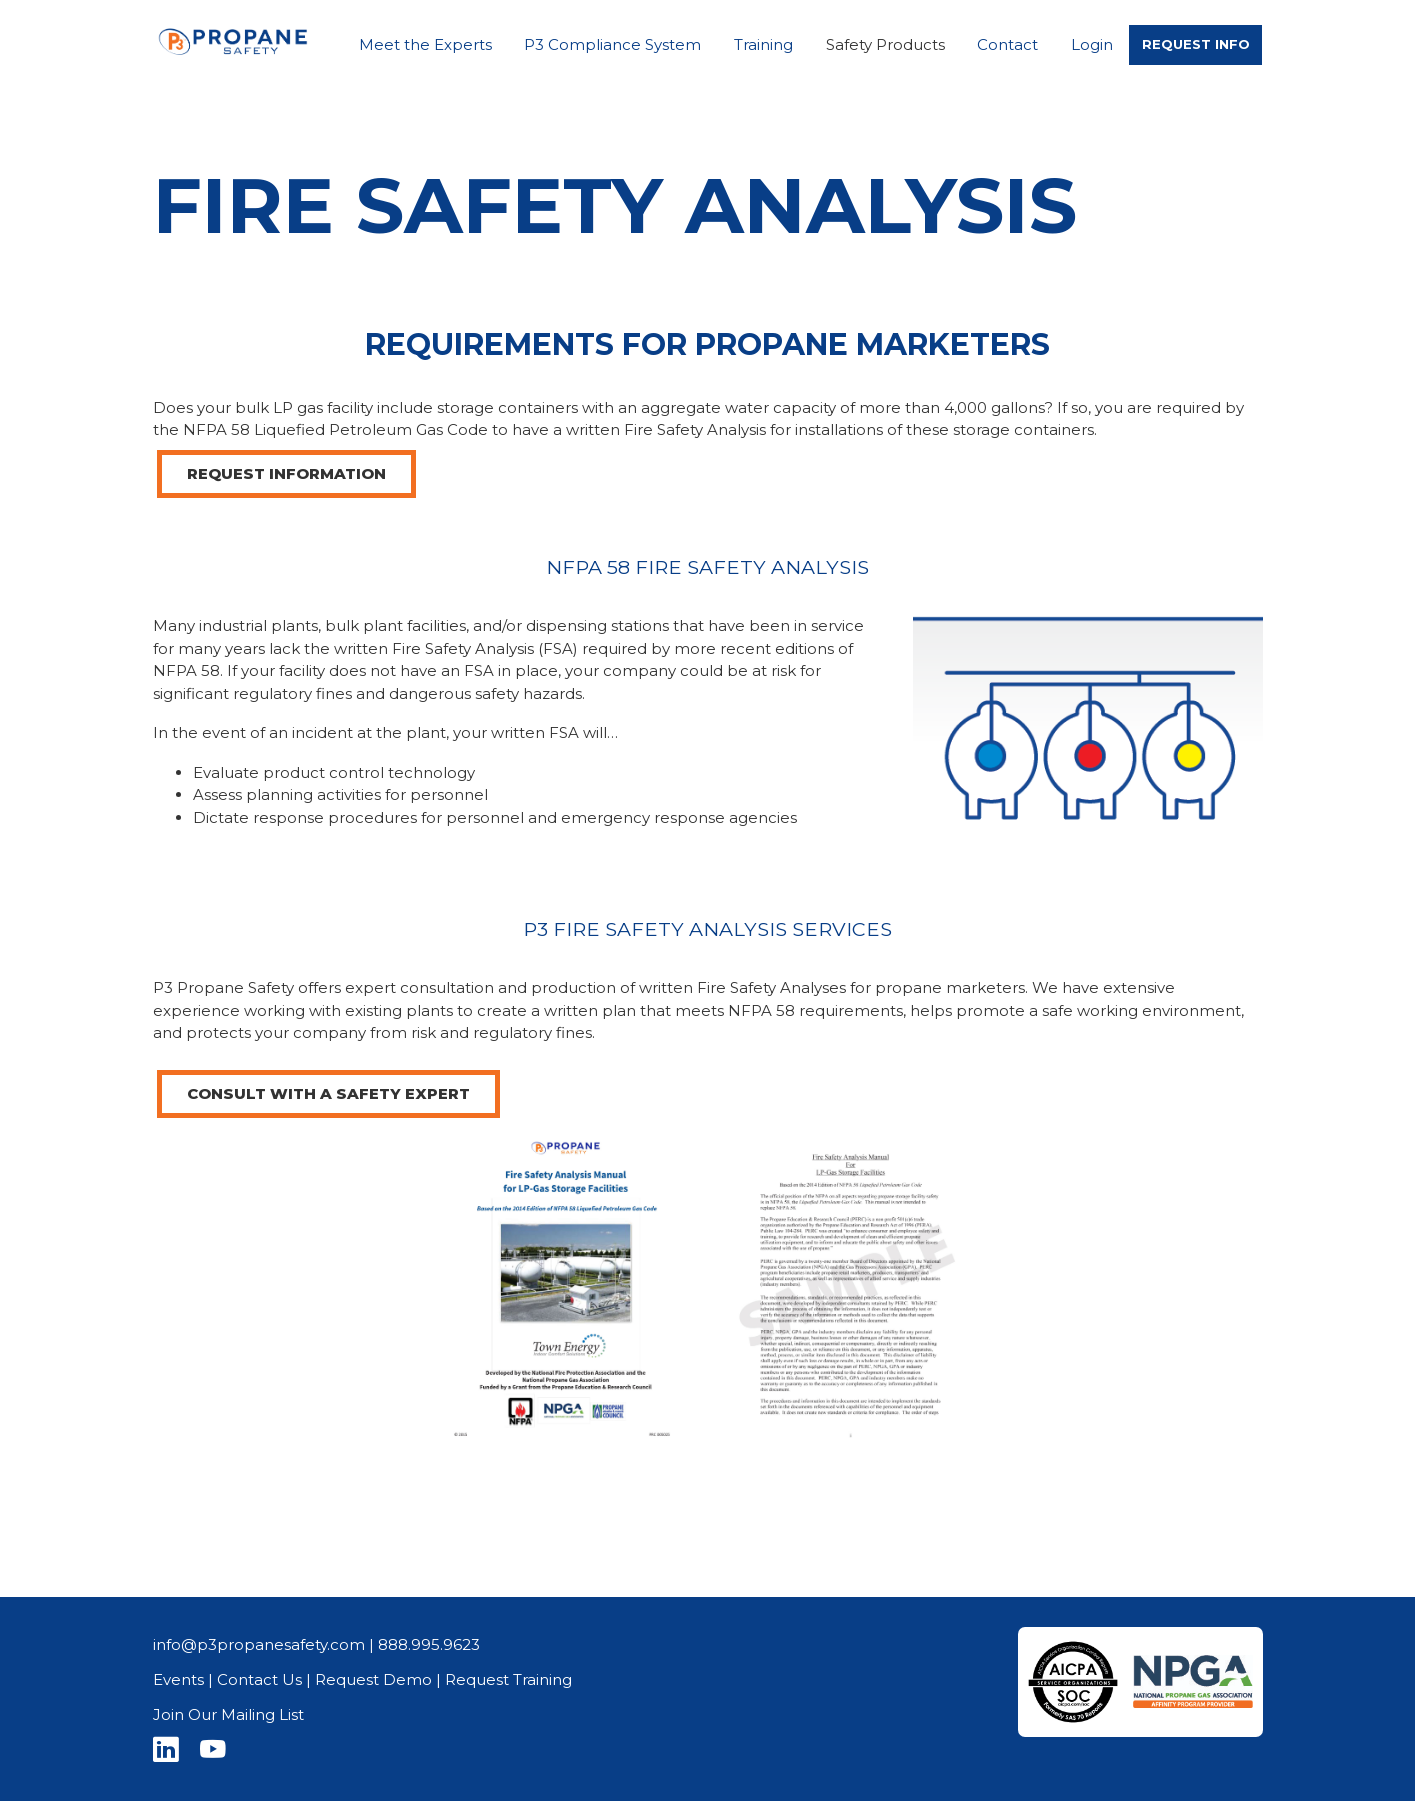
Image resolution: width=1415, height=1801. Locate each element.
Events (178, 1679)
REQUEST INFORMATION (286, 473)
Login (1092, 44)
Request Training (508, 1679)
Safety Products (885, 44)
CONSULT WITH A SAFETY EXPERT (328, 1093)
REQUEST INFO (1196, 44)
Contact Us (259, 1679)
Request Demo (373, 1679)
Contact (1007, 44)
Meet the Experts (425, 44)
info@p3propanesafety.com (259, 1644)
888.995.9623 (429, 1644)
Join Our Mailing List (228, 1714)
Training (763, 44)
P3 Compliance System (612, 44)
